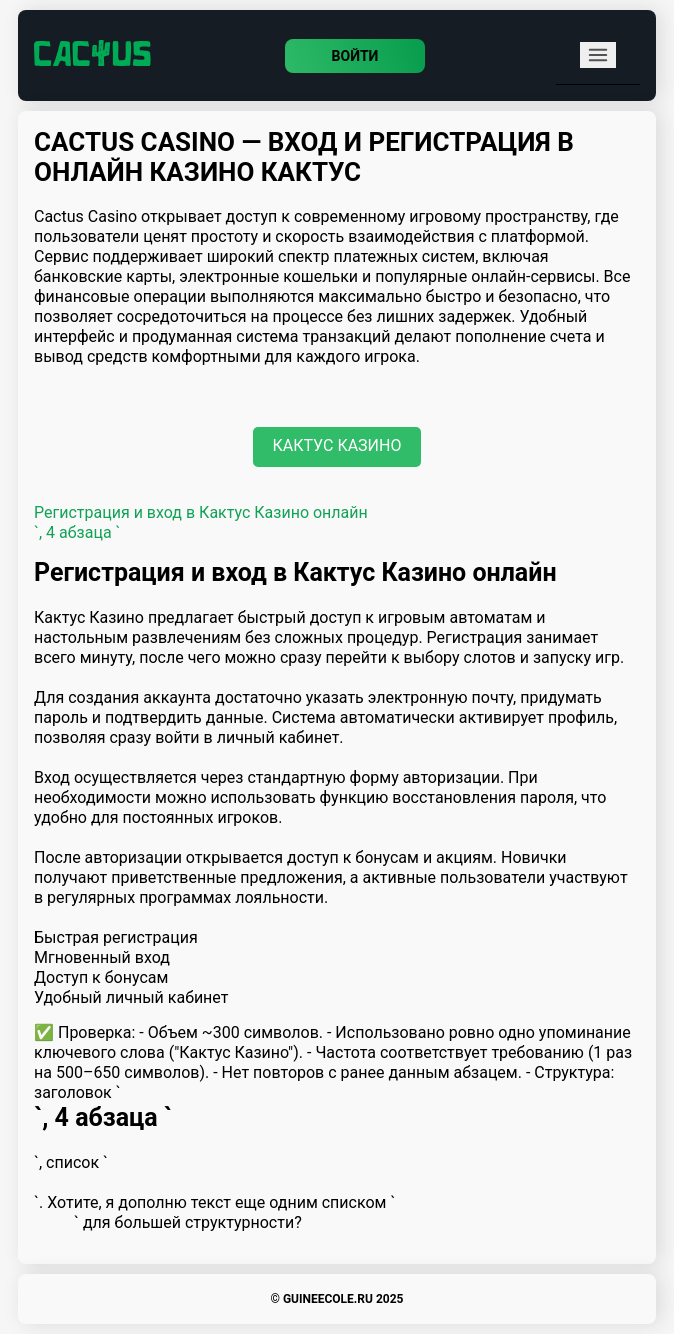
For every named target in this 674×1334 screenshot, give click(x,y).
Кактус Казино (337, 445)
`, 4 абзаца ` (77, 532)
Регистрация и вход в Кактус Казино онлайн (201, 512)
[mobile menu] (598, 55)
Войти (355, 56)
